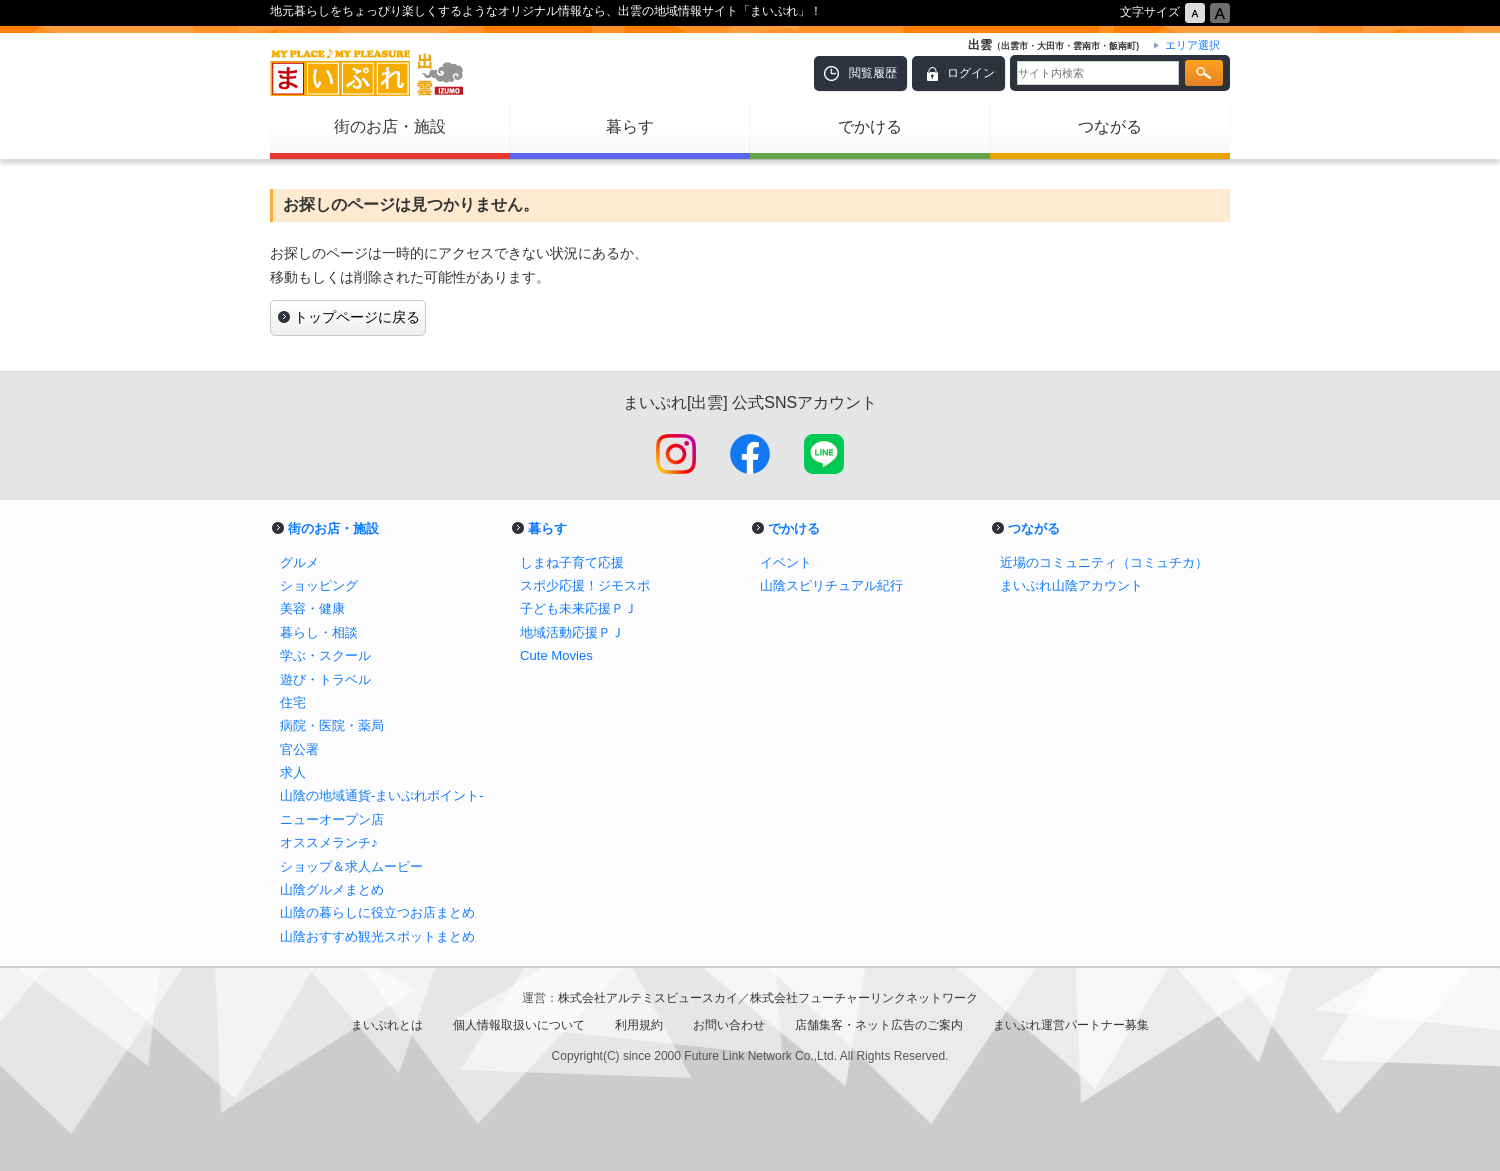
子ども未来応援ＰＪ (578, 608)
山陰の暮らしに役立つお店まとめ (377, 912)
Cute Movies (556, 655)
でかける (870, 126)
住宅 (293, 702)
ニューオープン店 (332, 819)
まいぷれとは (387, 1025)
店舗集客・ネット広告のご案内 (879, 1025)
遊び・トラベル (325, 679)
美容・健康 (312, 608)
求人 (293, 772)
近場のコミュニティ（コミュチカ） (1104, 562)
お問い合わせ (729, 1025)
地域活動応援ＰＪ (572, 632)
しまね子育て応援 (572, 562)
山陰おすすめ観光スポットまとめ (377, 936)
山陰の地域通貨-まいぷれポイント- (382, 795)
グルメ (299, 562)
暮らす (630, 126)
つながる (1110, 126)
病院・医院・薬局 (332, 725)
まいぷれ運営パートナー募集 (1071, 1025)
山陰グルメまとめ (332, 889)
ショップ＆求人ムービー (351, 866)
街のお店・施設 (390, 126)
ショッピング (319, 585)
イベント (786, 562)
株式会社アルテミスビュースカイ (648, 998)
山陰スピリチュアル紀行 (831, 585)
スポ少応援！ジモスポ (585, 585)
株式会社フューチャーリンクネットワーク (864, 998)
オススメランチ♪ (329, 842)
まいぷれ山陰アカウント (1071, 585)
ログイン (971, 73)
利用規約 (639, 1025)
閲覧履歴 (873, 73)
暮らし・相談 (319, 632)
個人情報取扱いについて (519, 1025)
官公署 (299, 749)
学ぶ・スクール (325, 655)
